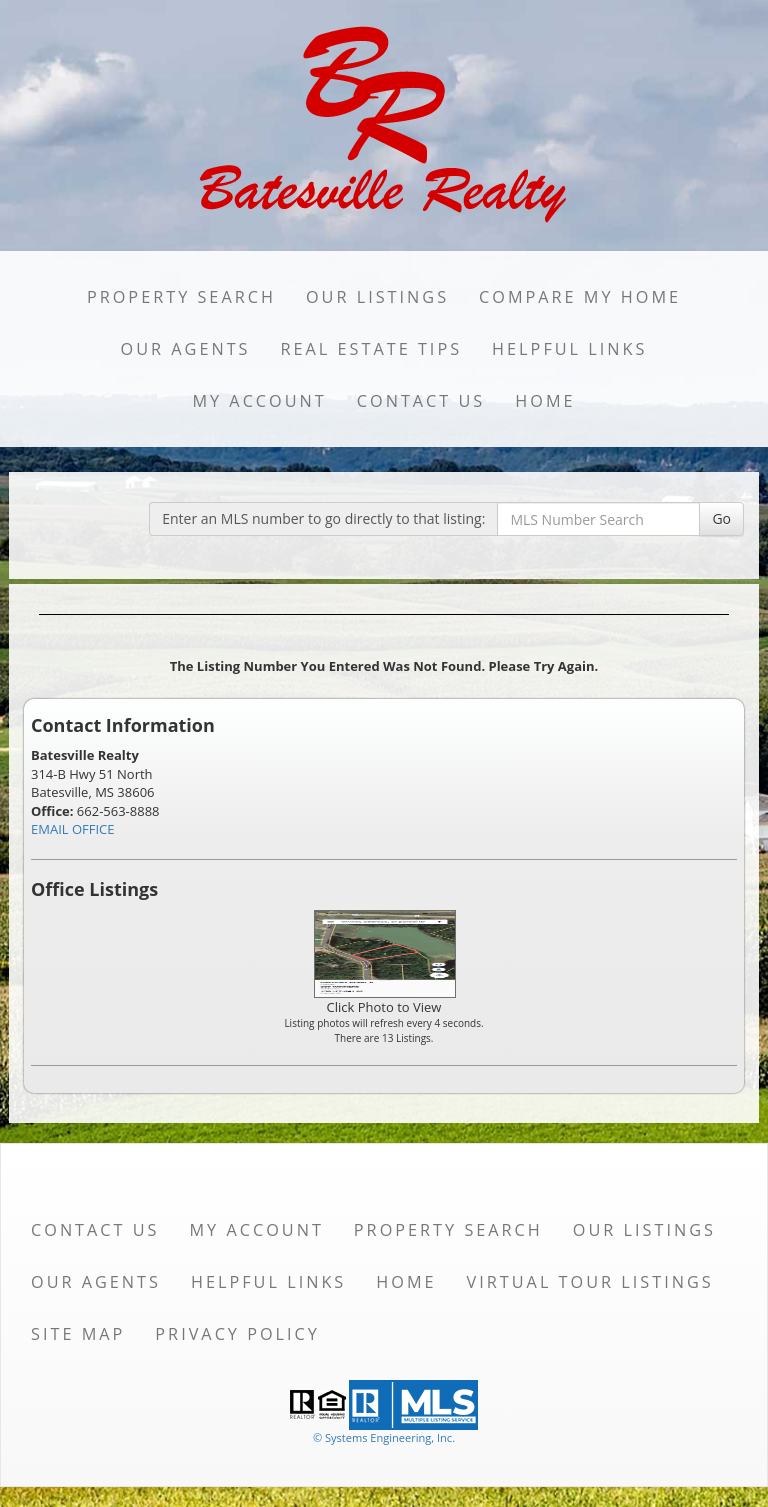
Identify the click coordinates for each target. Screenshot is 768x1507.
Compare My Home (580, 297)
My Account (259, 401)
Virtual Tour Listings (590, 1282)
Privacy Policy (237, 1334)
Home (545, 401)
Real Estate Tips (372, 349)
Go (721, 518)
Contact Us (421, 401)
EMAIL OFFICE (73, 829)
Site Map (78, 1334)
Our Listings (377, 297)
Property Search (181, 297)
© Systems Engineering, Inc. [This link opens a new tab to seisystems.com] (384, 1437)
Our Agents (186, 349)
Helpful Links (569, 349)
